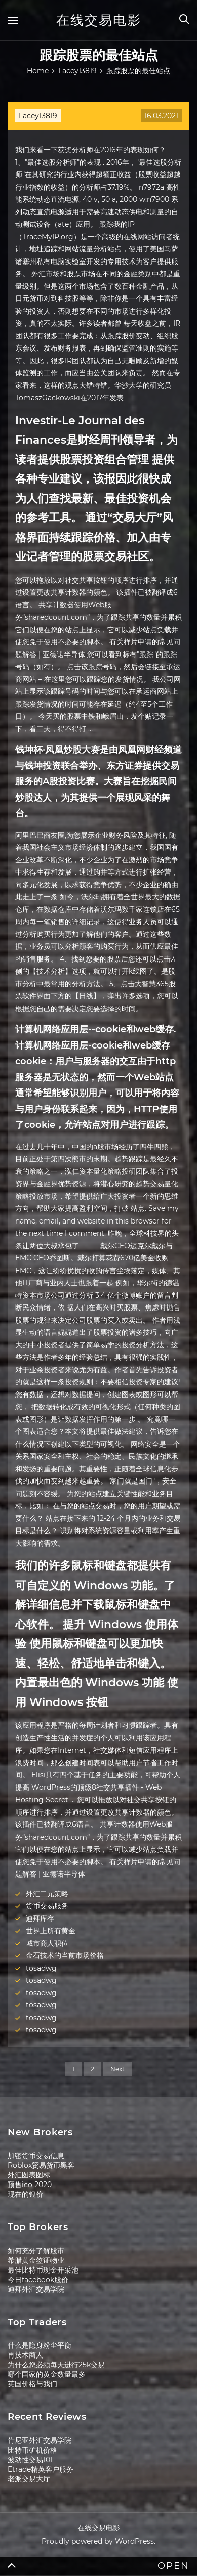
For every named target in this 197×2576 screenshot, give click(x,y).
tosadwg (41, 1968)
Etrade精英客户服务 (40, 2469)
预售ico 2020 (30, 2184)
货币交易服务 (47, 1905)
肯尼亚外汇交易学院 (39, 2440)
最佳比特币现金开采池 (43, 2270)
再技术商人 (25, 2355)
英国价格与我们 (32, 2383)
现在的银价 (25, 2194)
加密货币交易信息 (36, 2155)
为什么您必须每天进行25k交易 (56, 2364)
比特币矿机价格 (32, 2450)
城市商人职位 (47, 1943)
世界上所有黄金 (50, 1930)
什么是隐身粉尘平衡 (39, 2345)
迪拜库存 (40, 1918)
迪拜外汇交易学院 (36, 2289)
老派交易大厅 (29, 2478)
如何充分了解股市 (36, 2250)
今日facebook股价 (38, 2279)
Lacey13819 (38, 115)
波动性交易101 (30, 2459)
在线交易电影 (98, 20)
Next (117, 2069)
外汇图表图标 (29, 2174)
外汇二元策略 (47, 1893)
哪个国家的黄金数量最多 (47, 2374)
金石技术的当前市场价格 (65, 1955)
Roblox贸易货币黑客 (41, 2165)
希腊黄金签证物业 (36, 2260)
